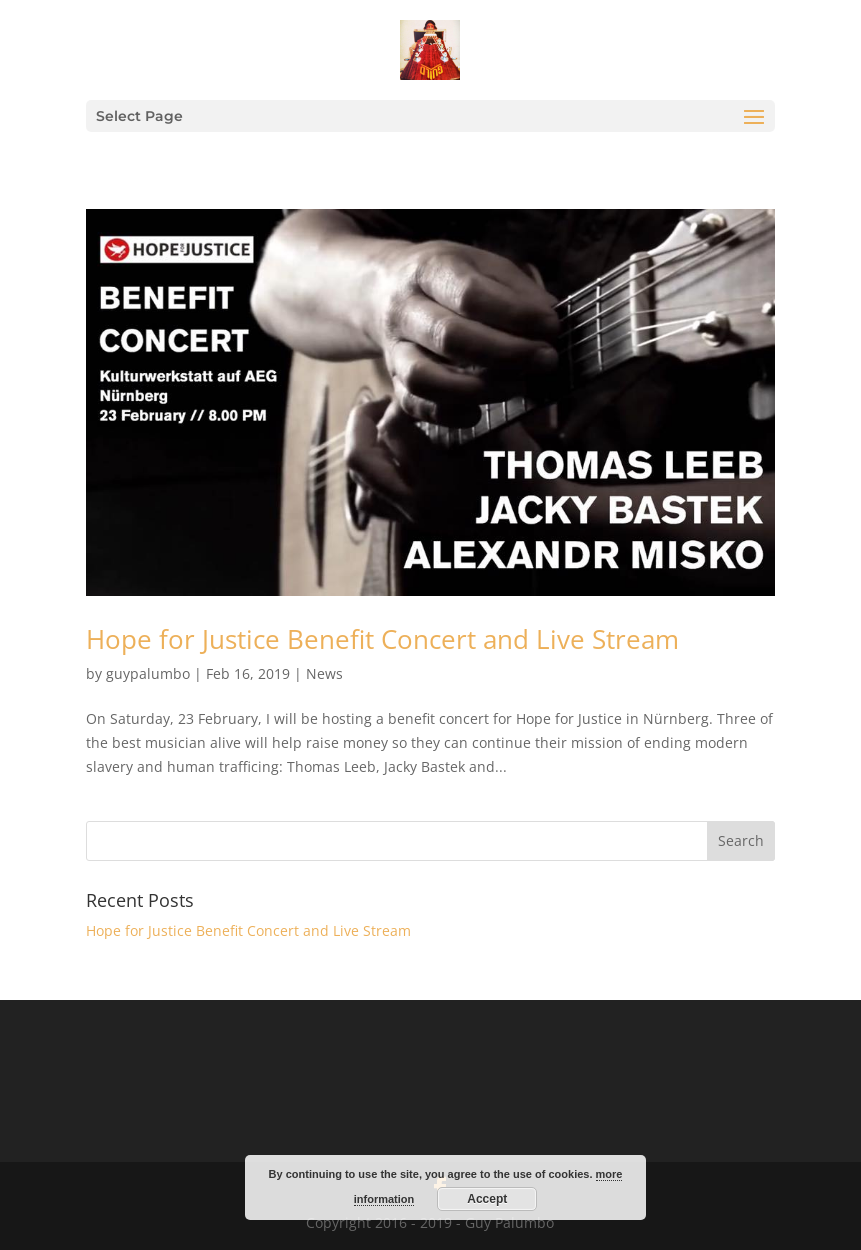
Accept (487, 1199)
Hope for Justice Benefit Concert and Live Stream (382, 639)
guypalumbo (148, 673)
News (324, 673)
